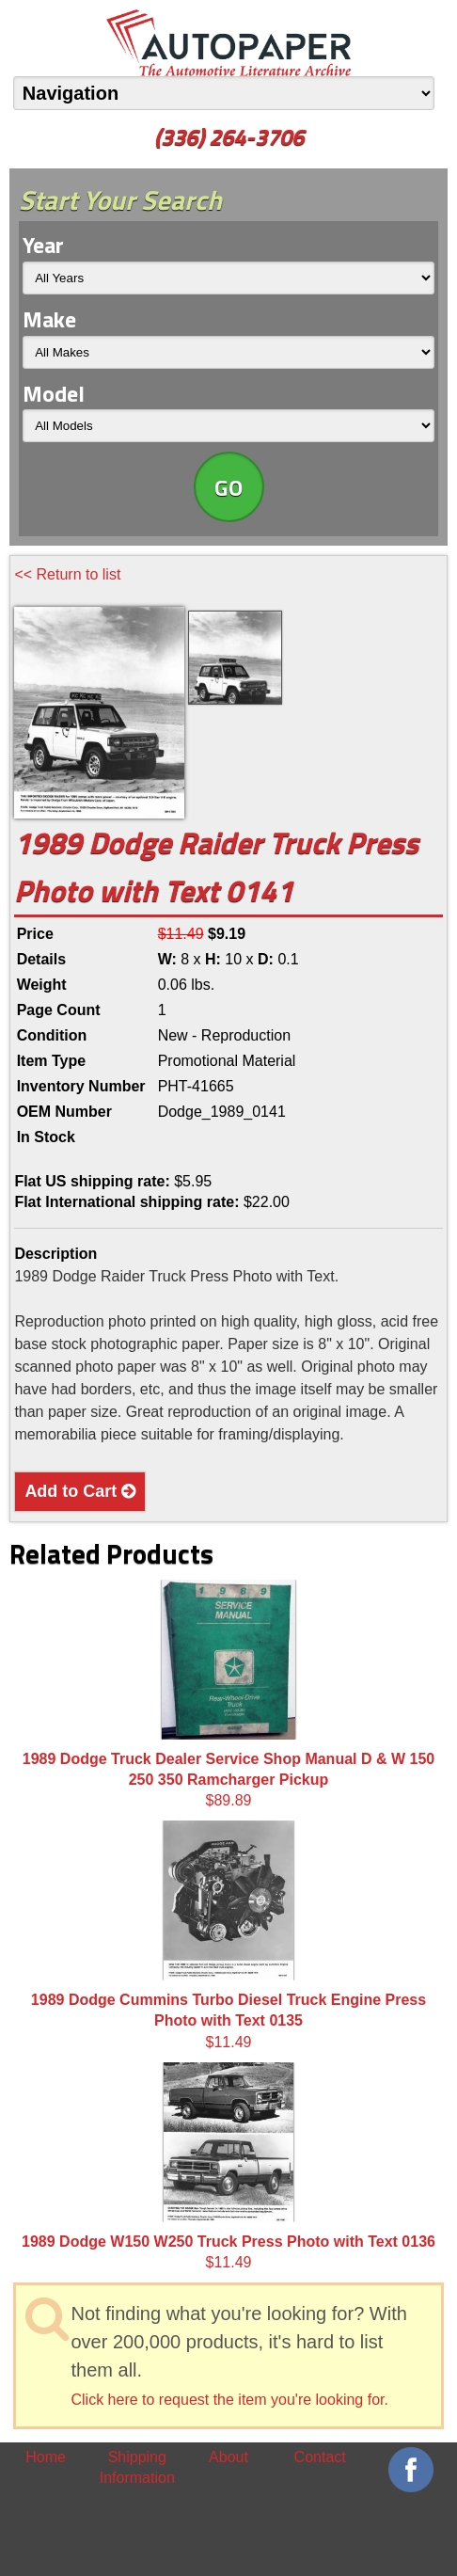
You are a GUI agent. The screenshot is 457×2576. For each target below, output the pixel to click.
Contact (320, 2457)
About (228, 2457)
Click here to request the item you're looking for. (229, 2400)
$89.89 (228, 1694)
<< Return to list (67, 574)
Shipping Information (137, 2467)
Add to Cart (79, 1491)
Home (45, 2457)
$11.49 (228, 1935)
